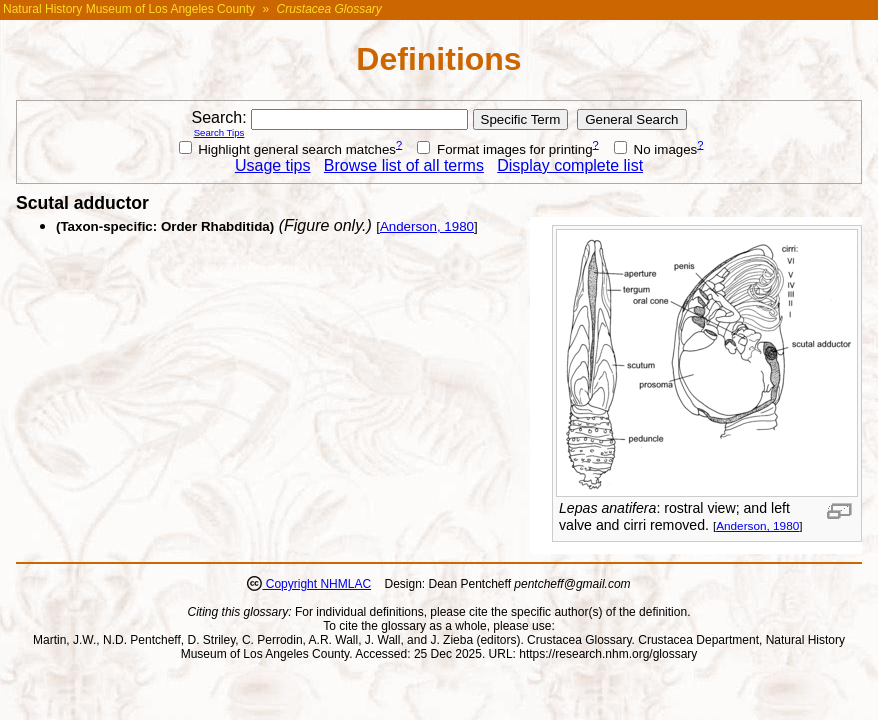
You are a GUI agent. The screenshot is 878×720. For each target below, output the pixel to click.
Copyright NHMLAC (316, 584)
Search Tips (219, 132)
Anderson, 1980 (757, 525)
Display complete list (570, 165)
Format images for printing (504, 149)
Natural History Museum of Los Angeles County (129, 9)
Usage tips (273, 165)
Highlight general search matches (288, 149)
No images (655, 149)
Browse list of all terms (404, 165)
